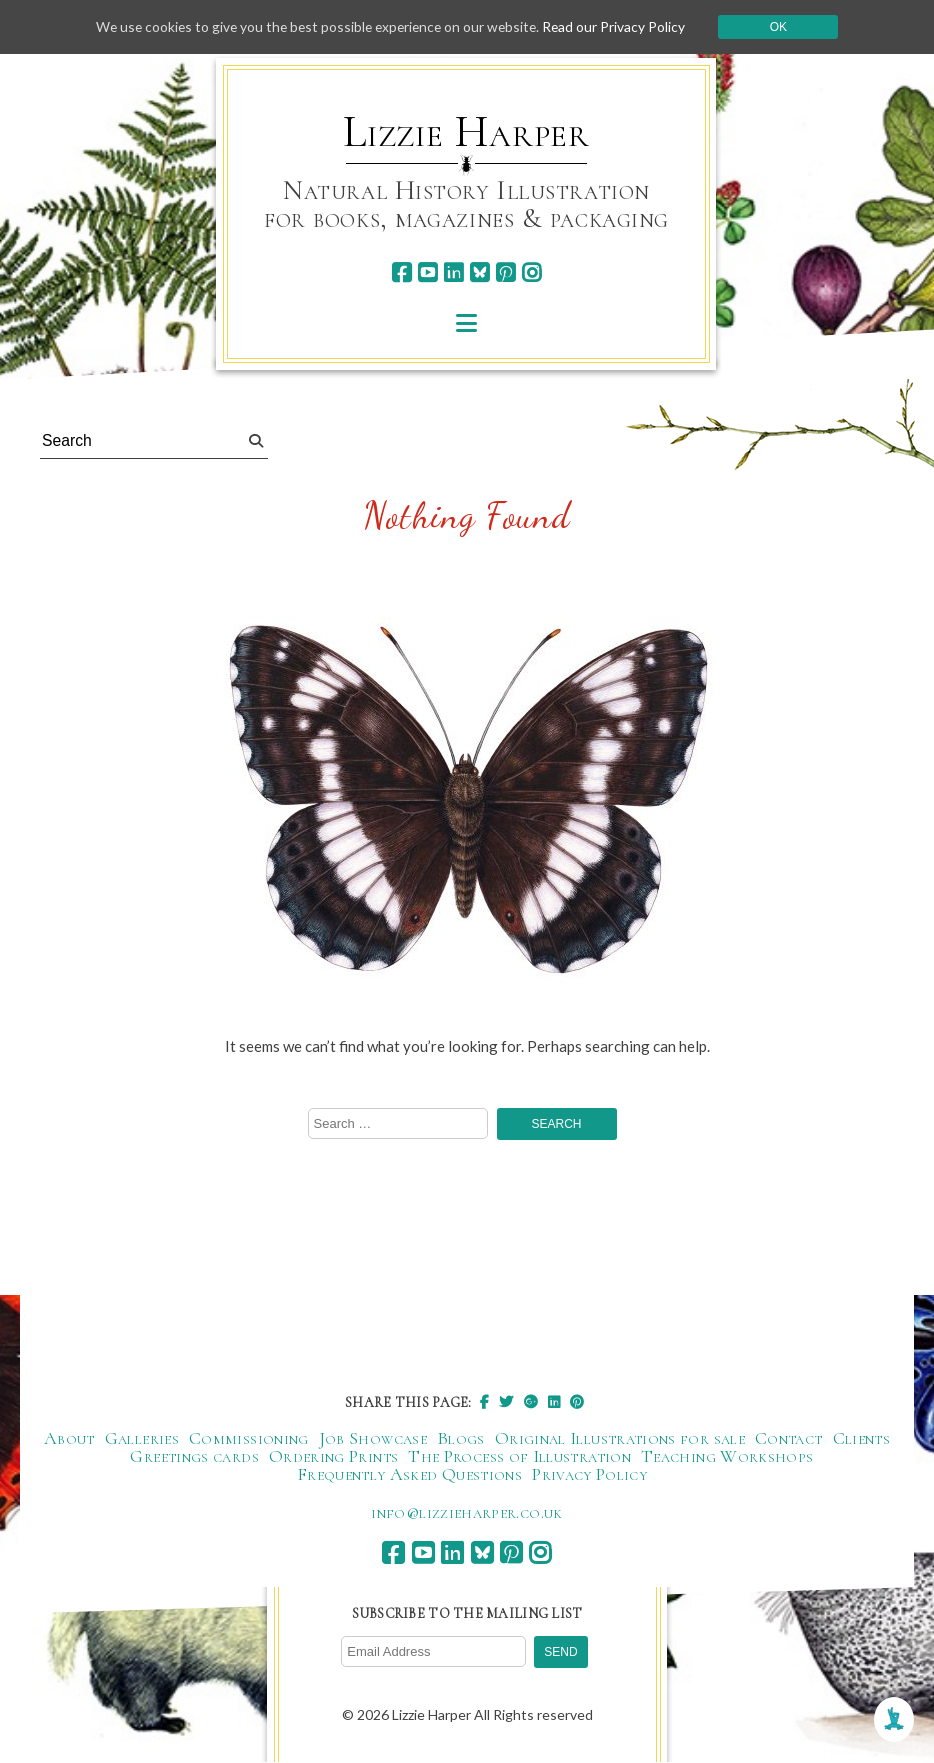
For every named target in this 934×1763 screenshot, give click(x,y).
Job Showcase (373, 1439)
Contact (789, 1439)
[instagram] (531, 272)
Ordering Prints (333, 1457)
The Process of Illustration (519, 1457)
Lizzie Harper (466, 132)
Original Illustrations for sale (620, 1439)
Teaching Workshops (727, 1457)
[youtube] (427, 272)
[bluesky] (479, 272)
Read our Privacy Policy (620, 26)
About (69, 1439)
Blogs (461, 1439)
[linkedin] (453, 272)
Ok (785, 27)
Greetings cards (194, 1457)
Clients (862, 1439)
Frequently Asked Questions (409, 1475)
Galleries (142, 1439)
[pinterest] (505, 272)
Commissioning (249, 1439)
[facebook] (401, 272)
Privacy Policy (589, 1475)
